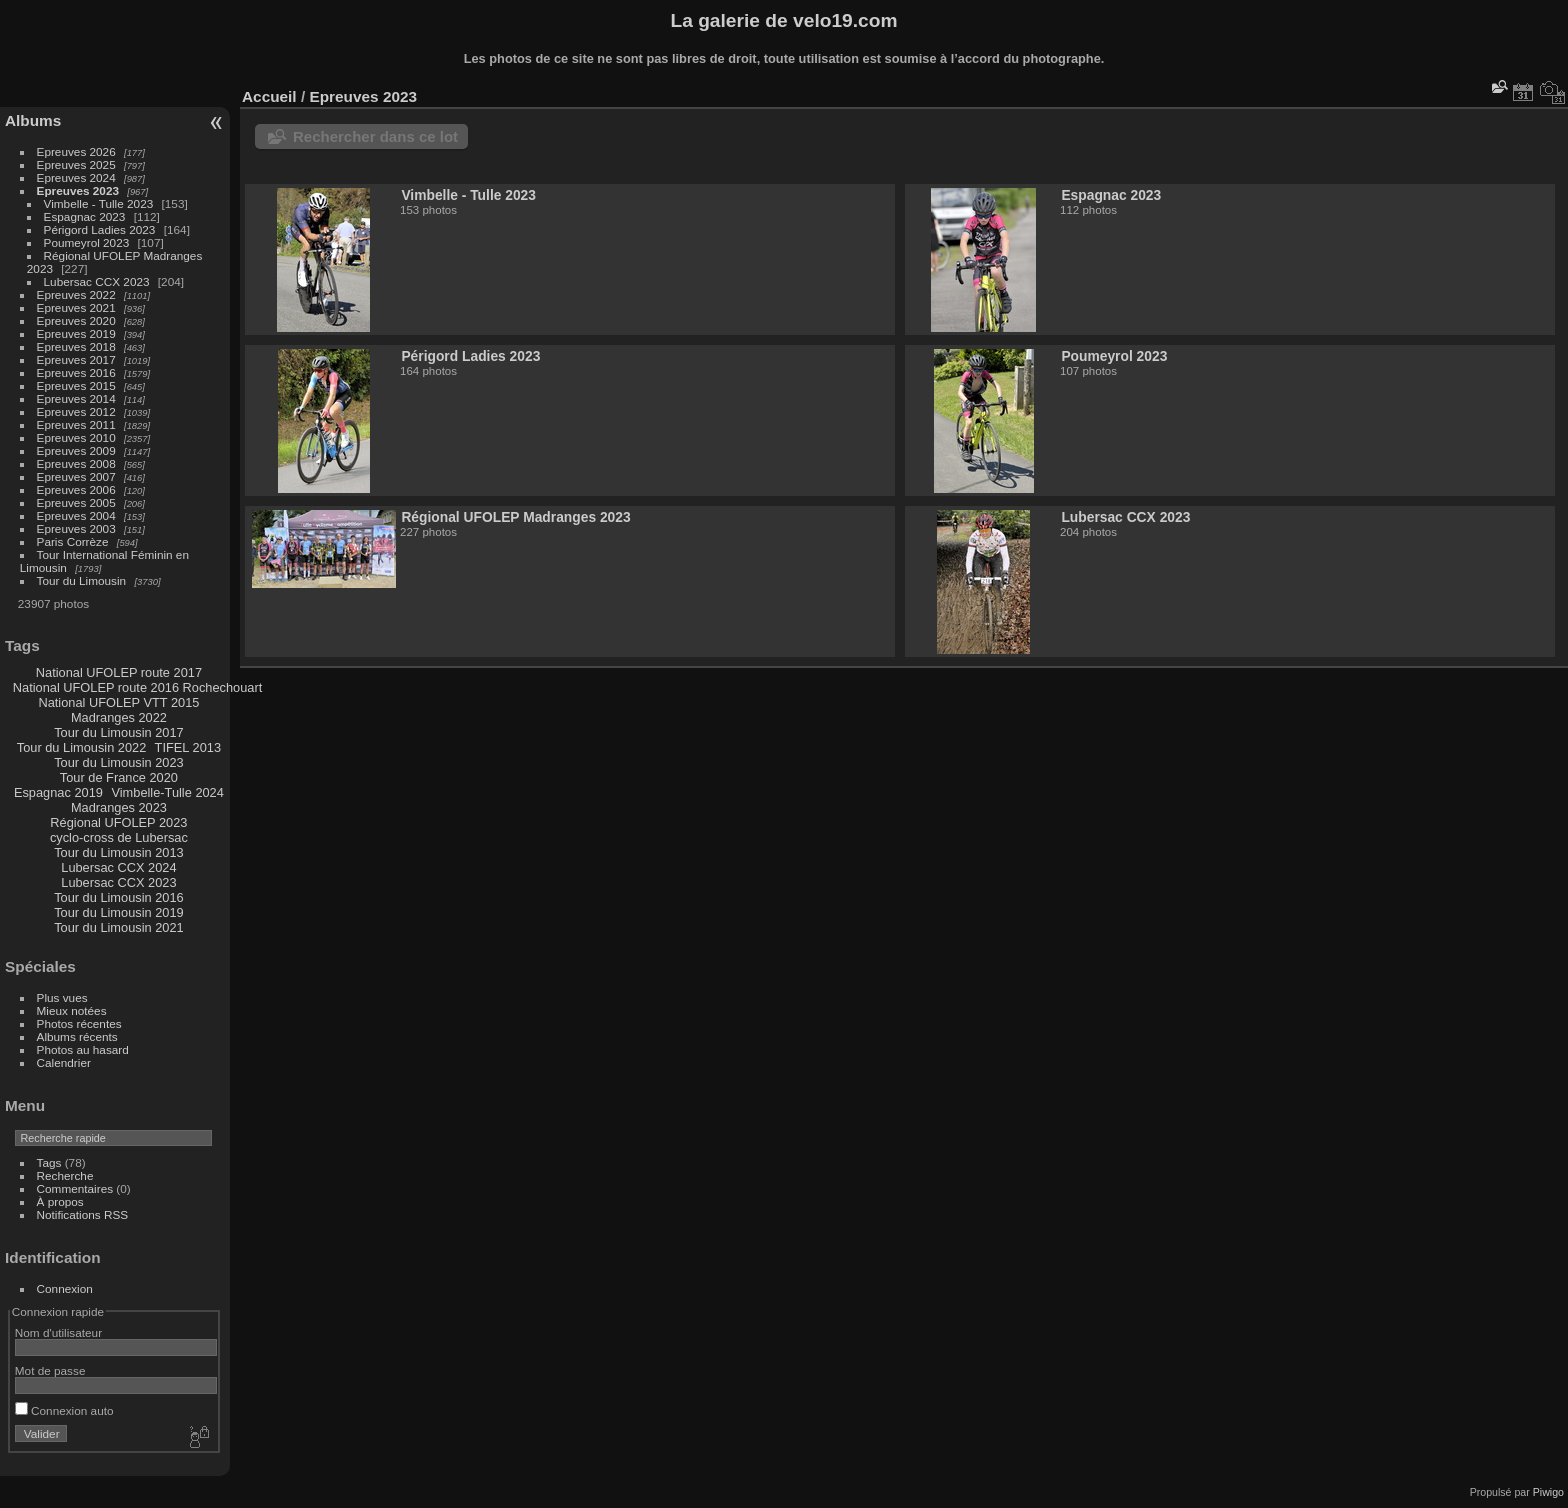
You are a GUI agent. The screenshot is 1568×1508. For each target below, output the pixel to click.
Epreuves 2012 (76, 411)
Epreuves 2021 (76, 307)
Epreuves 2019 (76, 333)
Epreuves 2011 (76, 424)
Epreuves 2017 (76, 359)
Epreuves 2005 (76, 502)
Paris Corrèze (73, 541)
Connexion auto (64, 1410)
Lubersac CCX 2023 (97, 281)
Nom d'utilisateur (58, 1332)
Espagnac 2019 (58, 792)
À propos (60, 1201)
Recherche (65, 1175)
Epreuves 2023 (78, 190)
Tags (49, 1162)
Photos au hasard (83, 1049)
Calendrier (64, 1062)
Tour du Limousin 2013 (118, 852)
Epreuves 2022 (76, 294)
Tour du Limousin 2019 (118, 912)
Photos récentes (79, 1023)
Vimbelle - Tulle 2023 (99, 203)
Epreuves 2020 (76, 320)
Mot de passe (50, 1370)
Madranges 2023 (119, 807)
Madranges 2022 (119, 717)
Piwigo (1548, 1492)
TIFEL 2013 (188, 747)
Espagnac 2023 (85, 216)
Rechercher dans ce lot (375, 136)
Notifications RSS (83, 1214)
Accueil (269, 96)
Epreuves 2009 (76, 450)
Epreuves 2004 (76, 515)
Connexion (65, 1288)
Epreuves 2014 (76, 398)
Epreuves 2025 (76, 164)
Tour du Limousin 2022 (81, 747)
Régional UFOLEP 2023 (118, 822)
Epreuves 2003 (76, 528)
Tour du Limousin (82, 580)
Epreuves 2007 (76, 476)
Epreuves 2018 (76, 346)
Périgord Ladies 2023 (100, 229)
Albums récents (77, 1036)
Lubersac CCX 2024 (118, 867)
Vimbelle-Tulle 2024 (167, 792)
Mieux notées (72, 1010)
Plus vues (62, 997)
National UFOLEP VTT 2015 (118, 702)
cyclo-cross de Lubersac (119, 837)
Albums (33, 120)
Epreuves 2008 (76, 463)
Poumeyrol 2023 (87, 242)
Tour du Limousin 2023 (118, 762)
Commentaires (75, 1188)
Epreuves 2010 (76, 437)
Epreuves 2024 (76, 177)
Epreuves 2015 (76, 385)
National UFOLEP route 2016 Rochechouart (137, 687)
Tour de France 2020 (119, 777)
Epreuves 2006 (76, 489)
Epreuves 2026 (76, 151)
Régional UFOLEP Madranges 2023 (515, 517)
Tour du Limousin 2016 (118, 897)
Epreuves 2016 (76, 372)
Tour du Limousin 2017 (118, 732)
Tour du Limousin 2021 (118, 927)
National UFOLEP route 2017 (119, 672)
